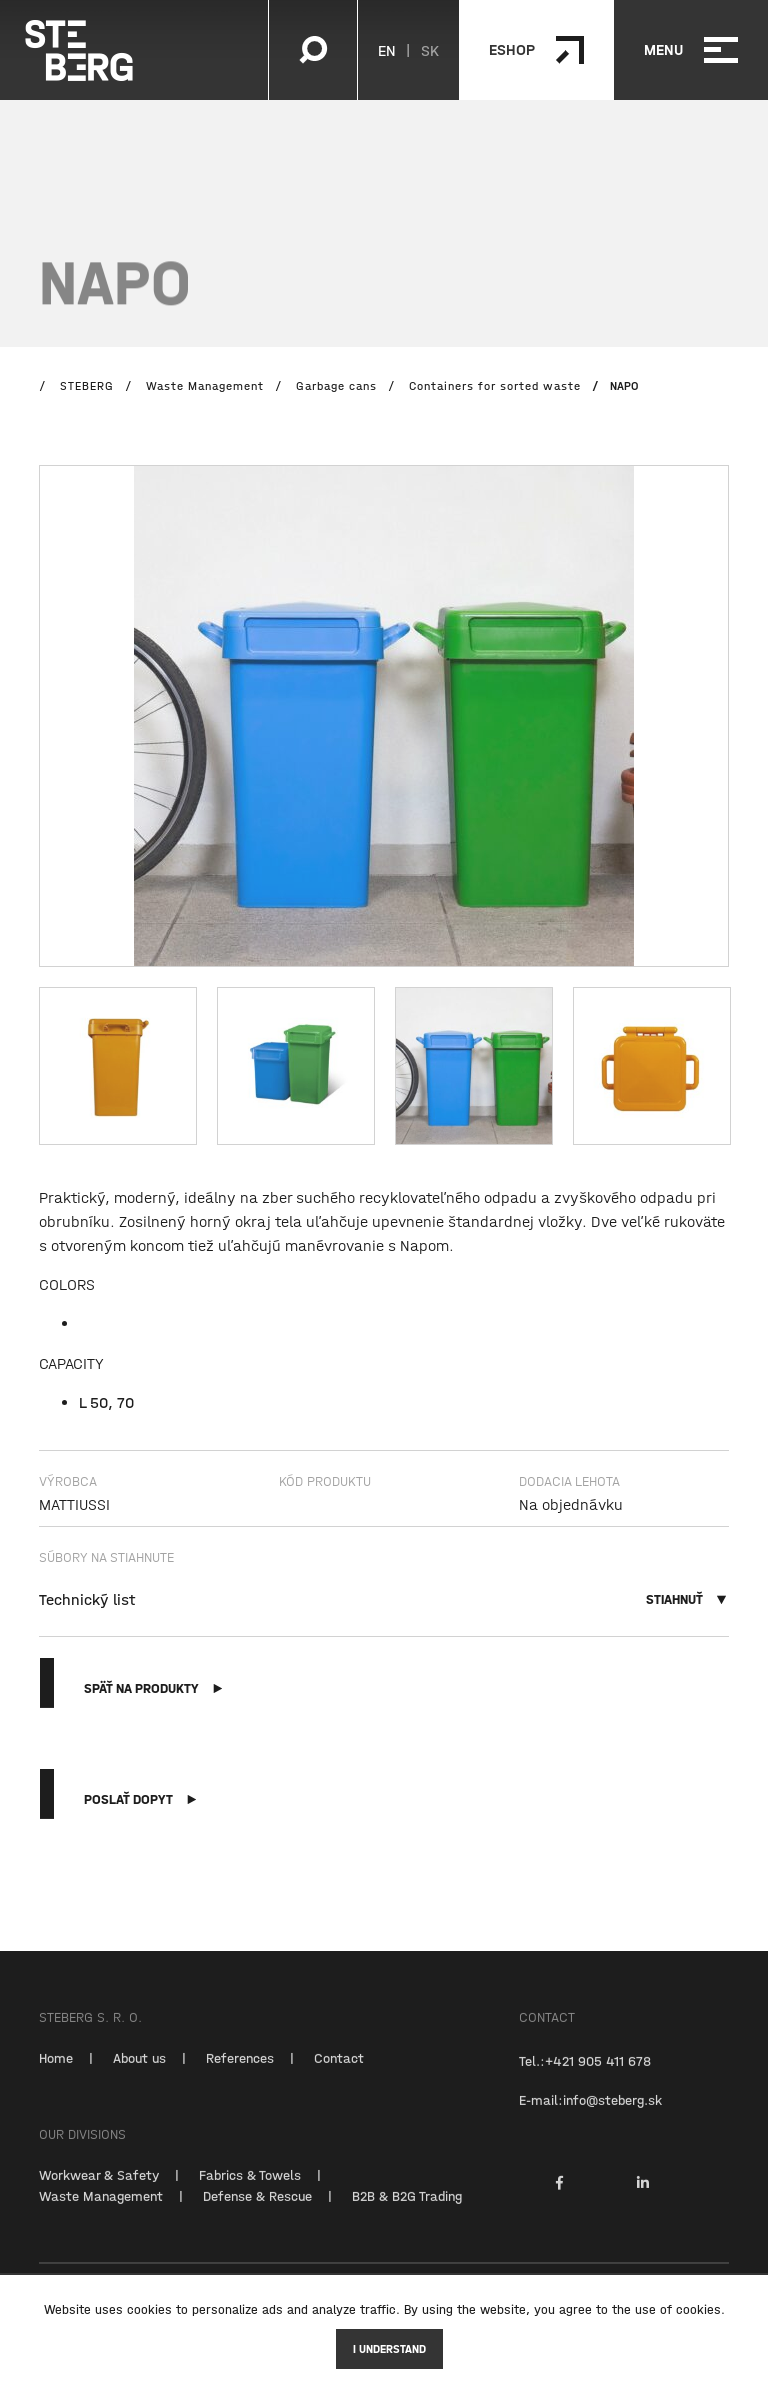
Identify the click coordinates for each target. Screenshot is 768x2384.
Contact (339, 2074)
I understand (389, 2349)
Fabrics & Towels (250, 2191)
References (240, 2074)
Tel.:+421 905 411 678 (585, 2077)
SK (430, 50)
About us (139, 2074)
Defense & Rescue (257, 2212)
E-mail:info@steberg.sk (590, 2116)
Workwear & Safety (99, 2191)
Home (56, 2074)
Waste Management (101, 2212)
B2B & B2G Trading (407, 2212)
